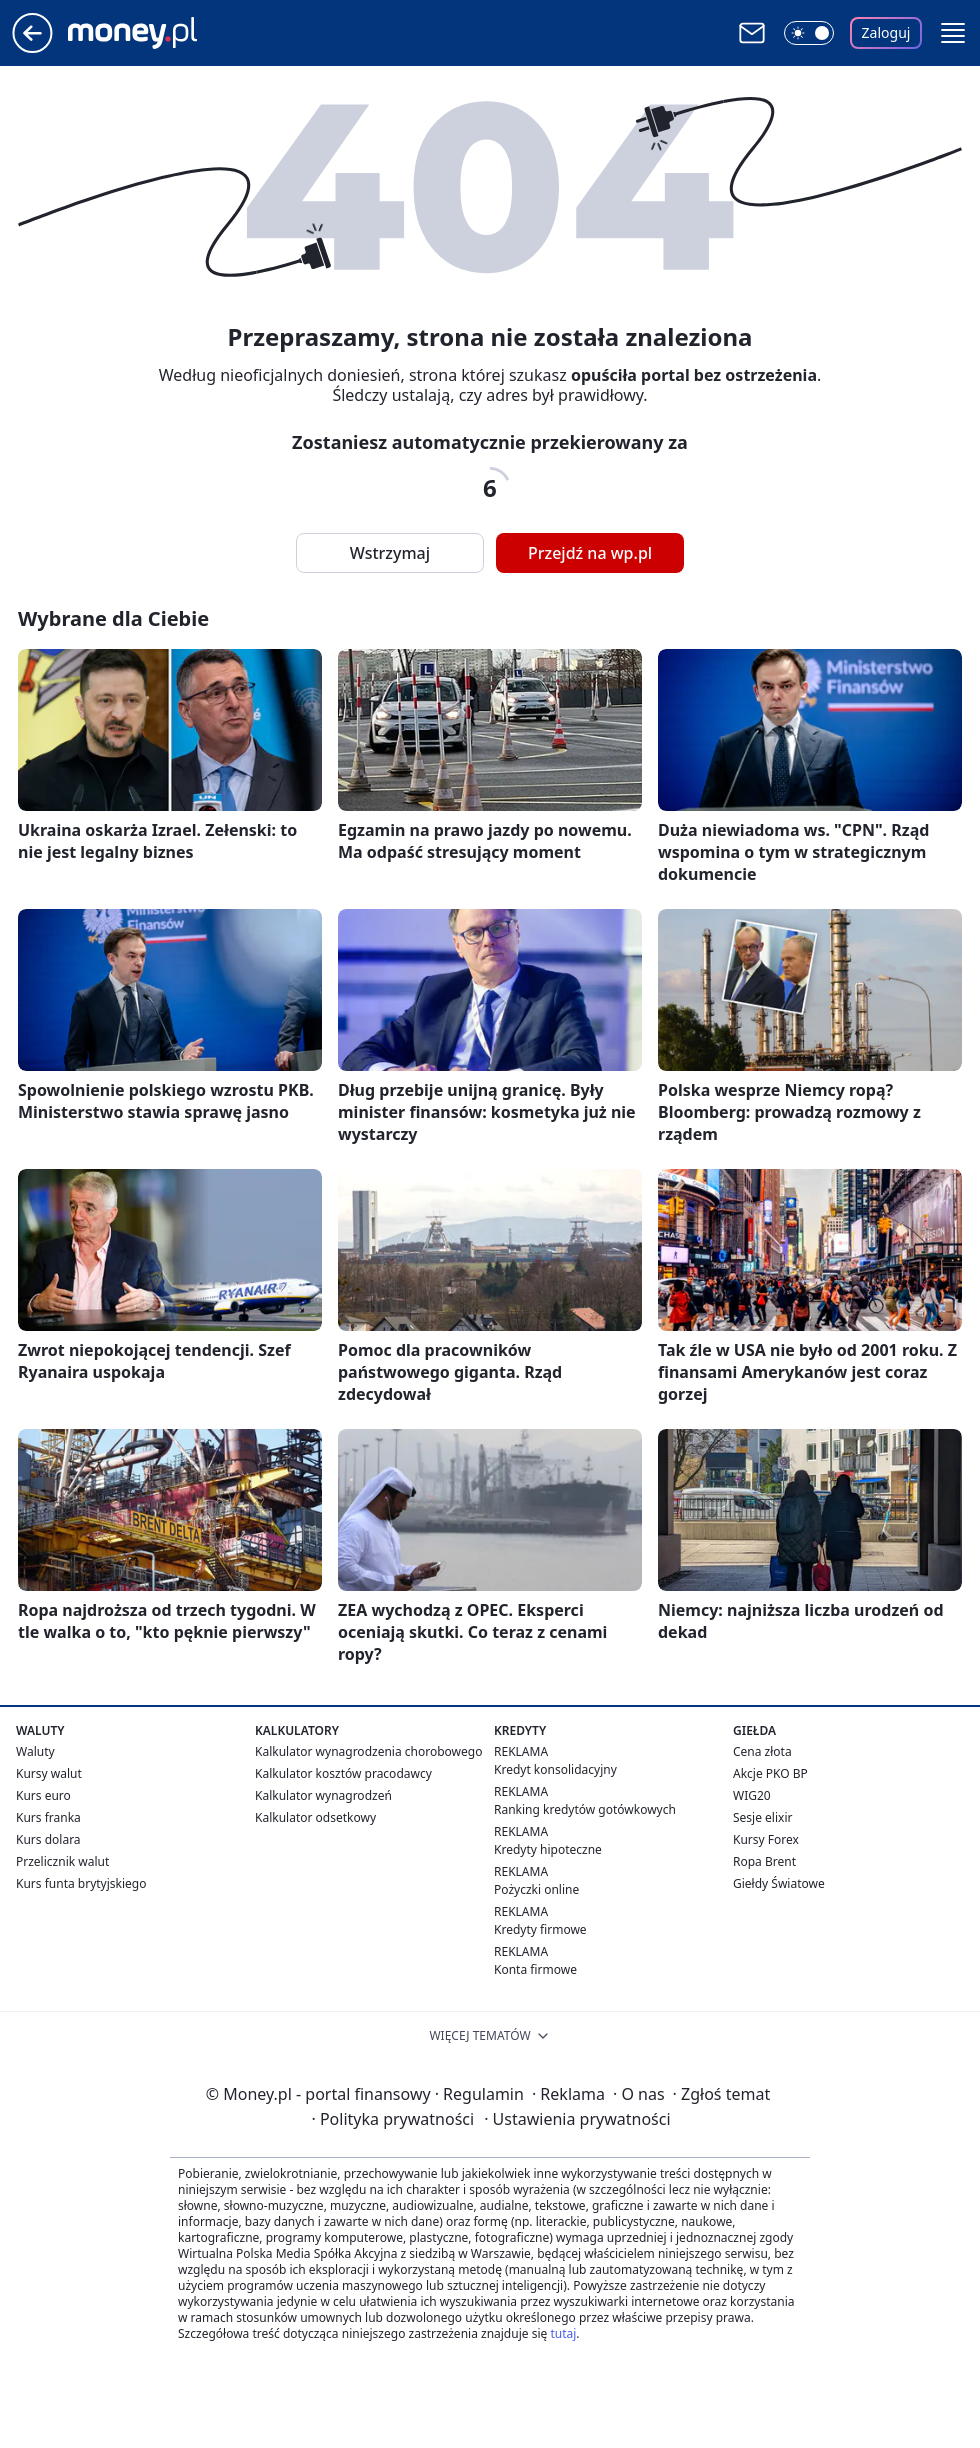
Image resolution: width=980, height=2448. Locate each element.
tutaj (563, 2333)
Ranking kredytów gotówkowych (585, 1809)
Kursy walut (49, 1773)
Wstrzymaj (390, 553)
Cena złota (762, 1751)
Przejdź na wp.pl (590, 553)
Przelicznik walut (62, 1861)
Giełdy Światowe (779, 1883)
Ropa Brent (764, 1861)
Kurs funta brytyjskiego (81, 1883)
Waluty (35, 1751)
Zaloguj (886, 32)
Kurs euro (43, 1795)
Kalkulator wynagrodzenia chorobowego (368, 1751)
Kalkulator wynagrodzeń (323, 1795)
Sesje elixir (762, 1817)
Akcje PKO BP (770, 1773)
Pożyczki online (536, 1889)
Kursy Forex (766, 1839)
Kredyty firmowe (540, 1929)
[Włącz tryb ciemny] (809, 33)
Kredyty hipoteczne (548, 1849)
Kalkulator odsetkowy (315, 1817)
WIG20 (752, 1795)
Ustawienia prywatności (577, 2119)
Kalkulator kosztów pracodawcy (343, 1773)
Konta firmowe (535, 1969)
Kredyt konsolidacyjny (555, 1769)
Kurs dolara (48, 1839)
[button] (953, 33)
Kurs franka (48, 1817)
